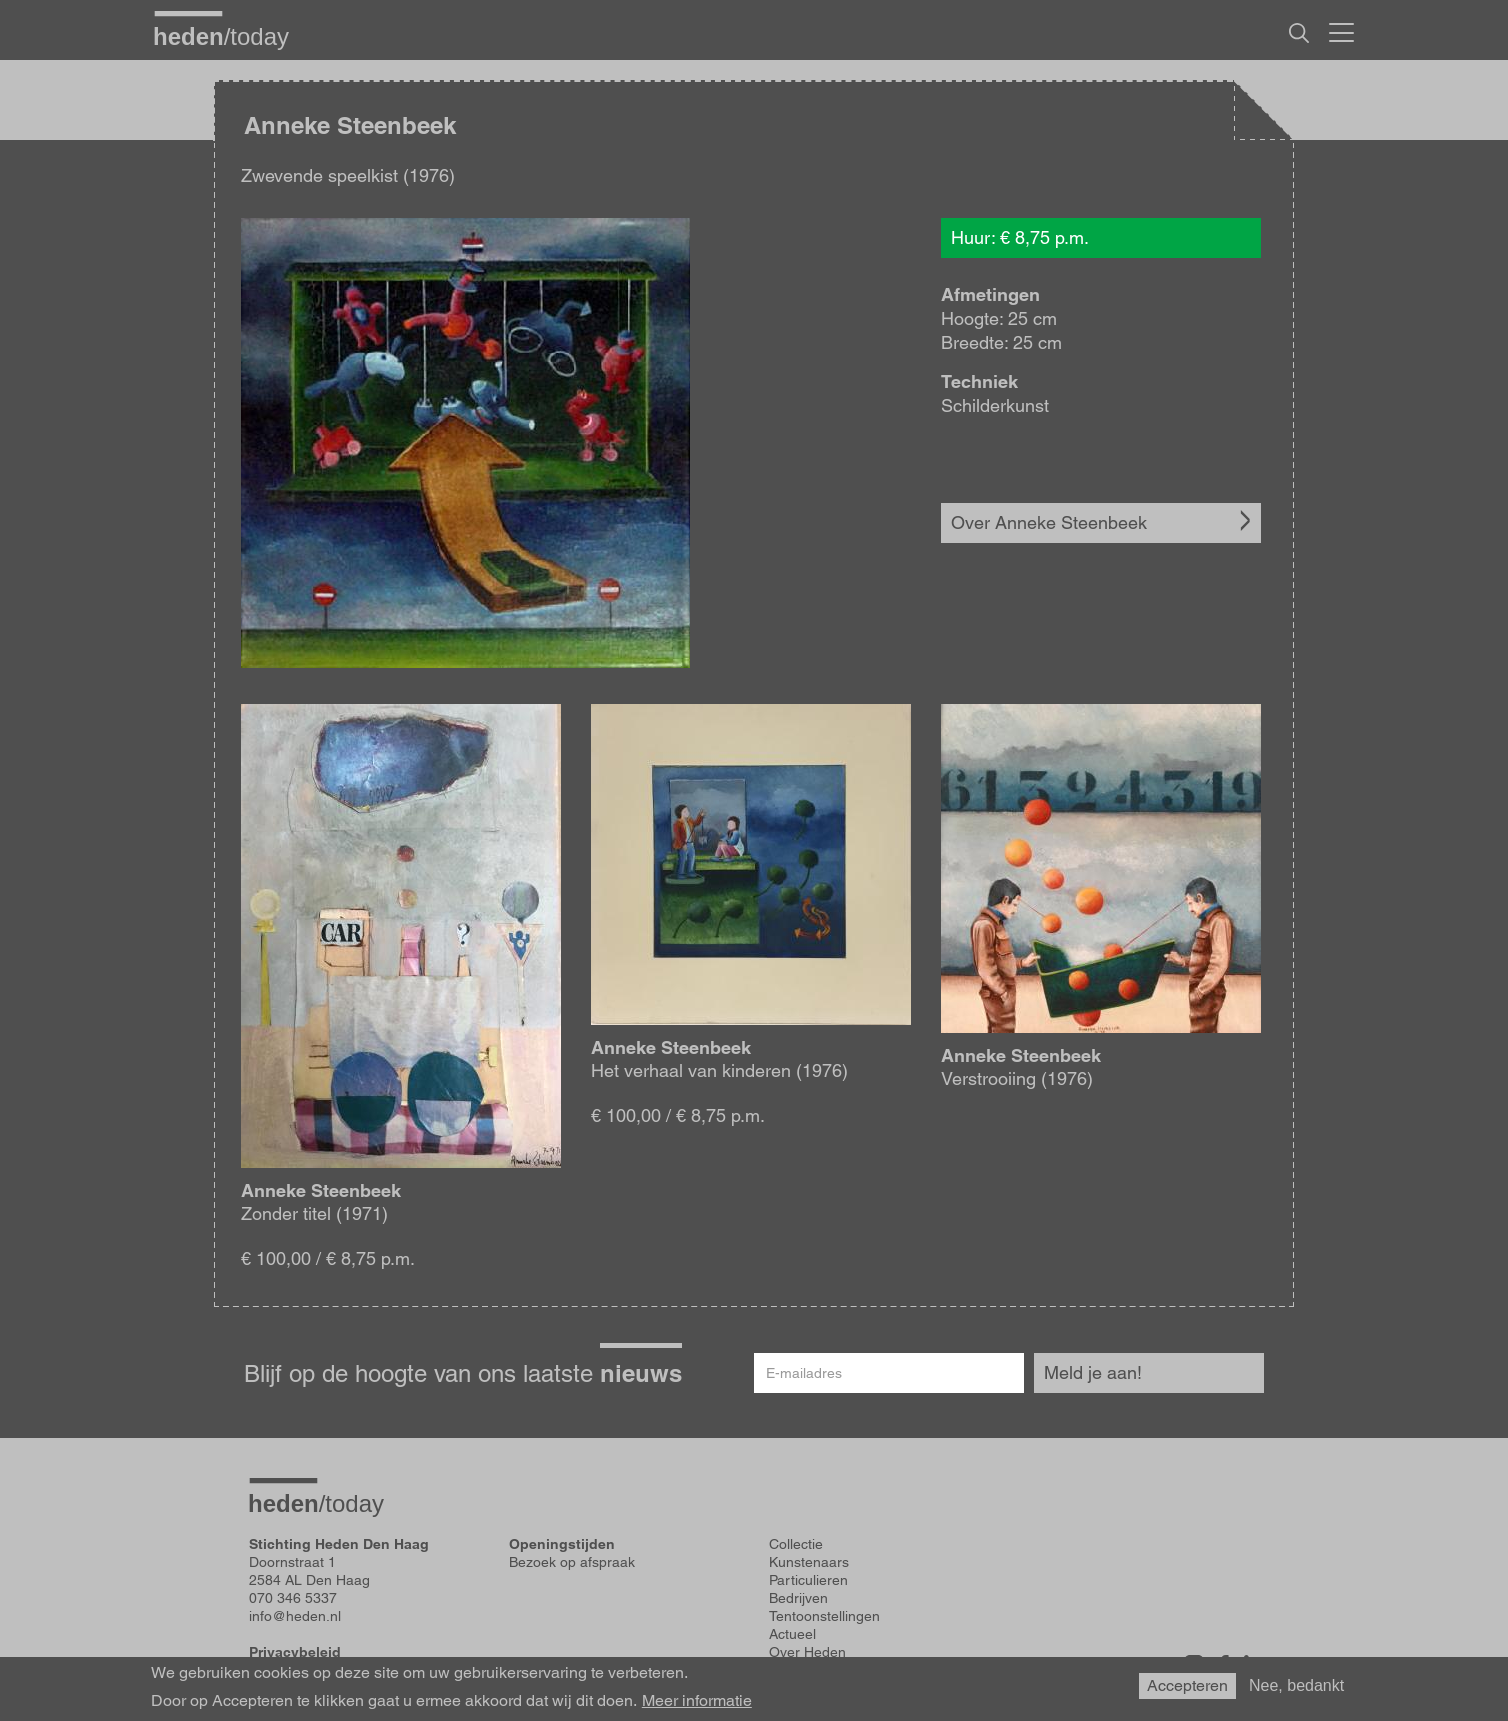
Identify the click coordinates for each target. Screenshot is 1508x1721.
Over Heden (807, 1652)
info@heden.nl (295, 1616)
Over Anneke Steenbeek (1049, 522)
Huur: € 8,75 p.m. (1020, 237)
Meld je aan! (1093, 1372)
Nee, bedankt (1296, 1690)
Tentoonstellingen (824, 1616)
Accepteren (1187, 1690)
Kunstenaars (809, 1562)
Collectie (796, 1544)
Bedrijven (798, 1598)
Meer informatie (697, 1706)
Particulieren (808, 1580)
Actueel (792, 1634)
